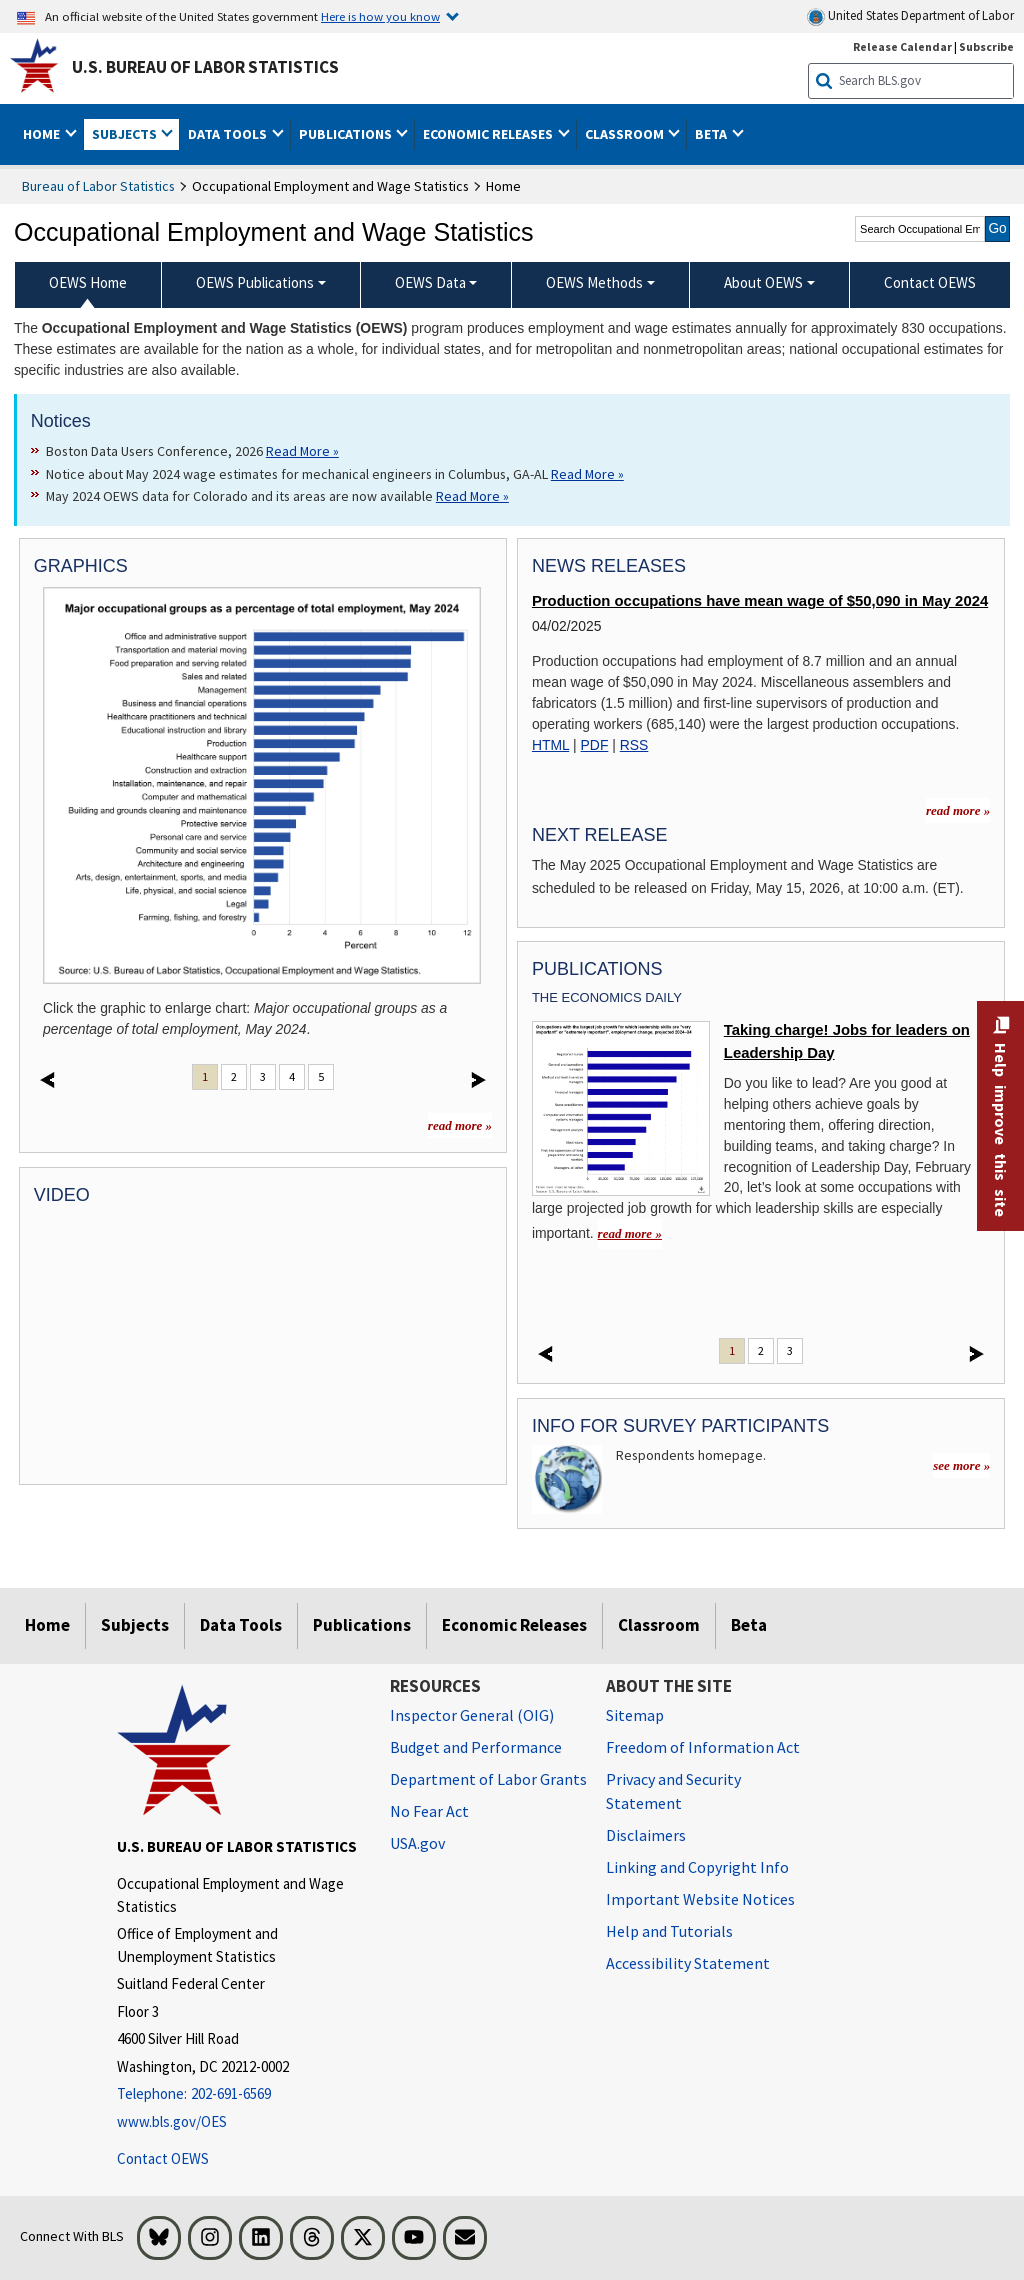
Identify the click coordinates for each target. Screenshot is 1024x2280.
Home (47, 1625)
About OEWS (763, 282)
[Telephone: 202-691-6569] (238, 2094)
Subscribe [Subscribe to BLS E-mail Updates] (986, 46)
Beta (749, 1625)
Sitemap (635, 1715)
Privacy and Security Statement (673, 1791)
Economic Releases (514, 1625)
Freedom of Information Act (703, 1747)
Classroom (659, 1625)
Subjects (135, 1625)
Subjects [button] (126, 134)
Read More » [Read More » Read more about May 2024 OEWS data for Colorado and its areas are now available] (472, 496)
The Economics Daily (607, 997)
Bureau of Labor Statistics (98, 186)
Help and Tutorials (669, 1931)
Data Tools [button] (229, 134)
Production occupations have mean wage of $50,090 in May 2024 (760, 601)
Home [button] (43, 134)
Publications (362, 1625)
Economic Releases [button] (489, 134)
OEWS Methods (594, 282)
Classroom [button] (626, 134)
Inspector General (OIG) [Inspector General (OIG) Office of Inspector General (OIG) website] (472, 1715)
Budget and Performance (476, 1747)
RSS (634, 745)
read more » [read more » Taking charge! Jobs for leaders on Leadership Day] (630, 1233)
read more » (460, 1125)
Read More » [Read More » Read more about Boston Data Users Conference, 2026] (302, 451)
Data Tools (241, 1625)
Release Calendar (902, 46)
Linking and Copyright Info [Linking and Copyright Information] (697, 1867)
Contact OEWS (163, 2158)
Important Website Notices (700, 1899)
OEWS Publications (255, 282)
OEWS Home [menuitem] (88, 282)
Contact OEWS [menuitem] (930, 282)
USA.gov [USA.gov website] (417, 1843)
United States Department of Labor (910, 16)
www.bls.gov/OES (172, 2121)
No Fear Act (429, 1811)
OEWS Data (430, 282)
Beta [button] (712, 134)
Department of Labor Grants (488, 1779)
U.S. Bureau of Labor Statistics (205, 67)
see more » (961, 1465)
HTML (550, 745)
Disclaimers (646, 1835)
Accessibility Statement (688, 1963)
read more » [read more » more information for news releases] (958, 810)
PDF (595, 745)
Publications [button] (347, 134)
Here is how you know (380, 16)
